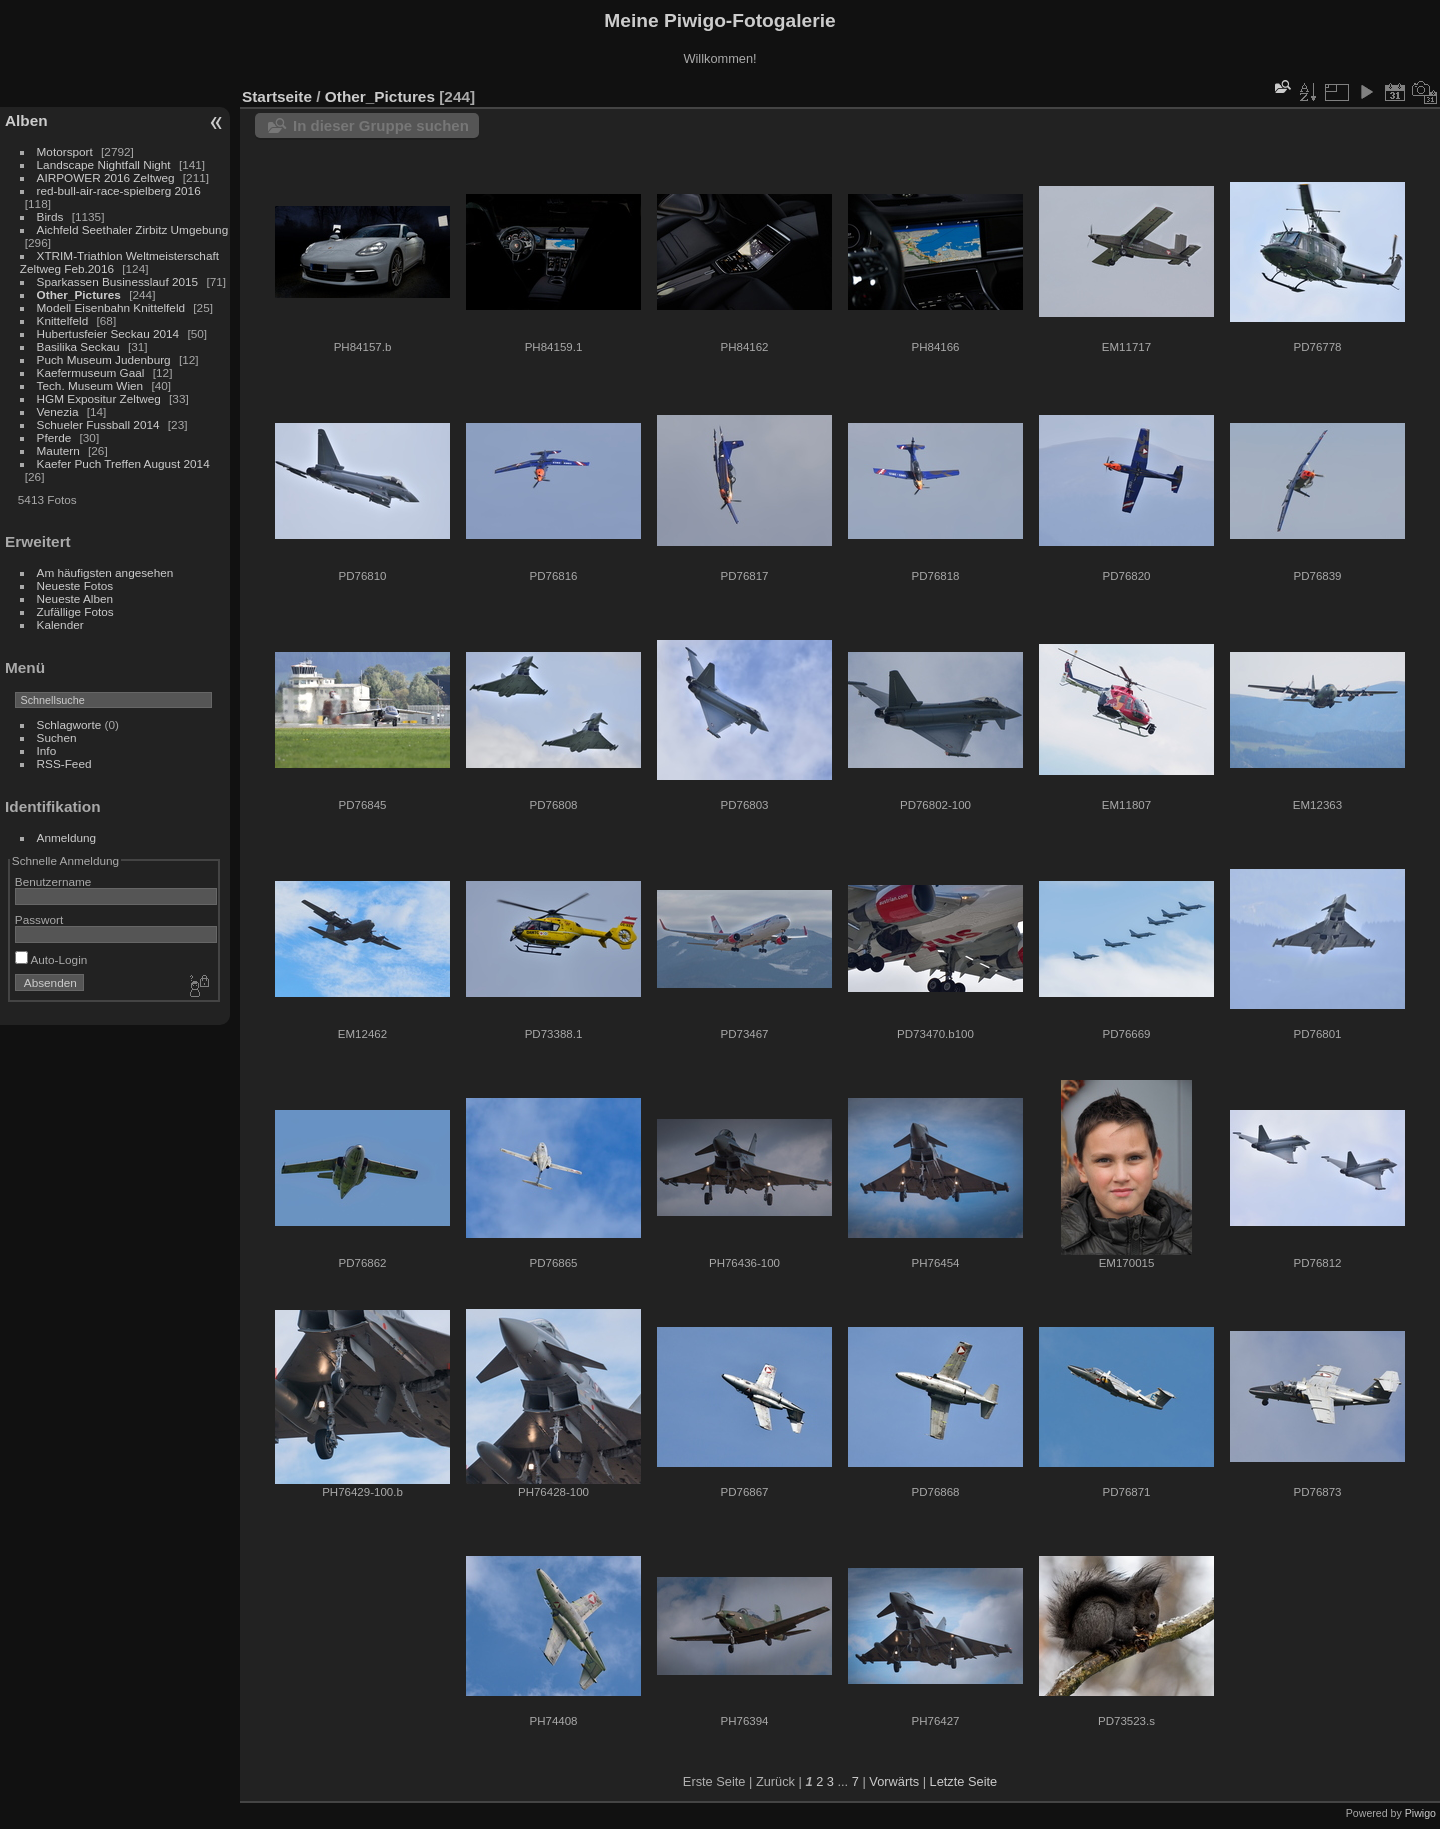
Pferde (54, 437)
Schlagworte (69, 724)
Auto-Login (51, 959)
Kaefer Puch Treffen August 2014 (123, 463)
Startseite (277, 96)
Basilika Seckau (78, 346)
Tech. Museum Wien (90, 385)
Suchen (57, 737)
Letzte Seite (964, 1781)
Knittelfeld (63, 320)
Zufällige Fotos (75, 611)
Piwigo (1420, 1813)
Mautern (58, 450)
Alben (26, 120)
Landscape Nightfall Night (104, 164)
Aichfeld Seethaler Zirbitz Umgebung (133, 229)
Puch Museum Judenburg (104, 359)
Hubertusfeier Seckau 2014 (108, 333)
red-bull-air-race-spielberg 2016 (119, 190)
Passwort (39, 919)
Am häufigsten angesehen (105, 572)
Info (47, 750)
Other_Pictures (79, 294)
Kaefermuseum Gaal (91, 372)
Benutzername (53, 881)
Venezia (58, 411)
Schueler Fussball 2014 (98, 424)
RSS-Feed (64, 763)
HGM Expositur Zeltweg (99, 398)
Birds (50, 216)
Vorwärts (894, 1781)
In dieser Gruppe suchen (381, 125)
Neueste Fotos (75, 585)
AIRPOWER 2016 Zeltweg (106, 177)
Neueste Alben (75, 598)
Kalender (60, 624)
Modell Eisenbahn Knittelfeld (111, 307)
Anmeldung (67, 837)
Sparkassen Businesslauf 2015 (118, 281)
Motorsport (65, 151)
